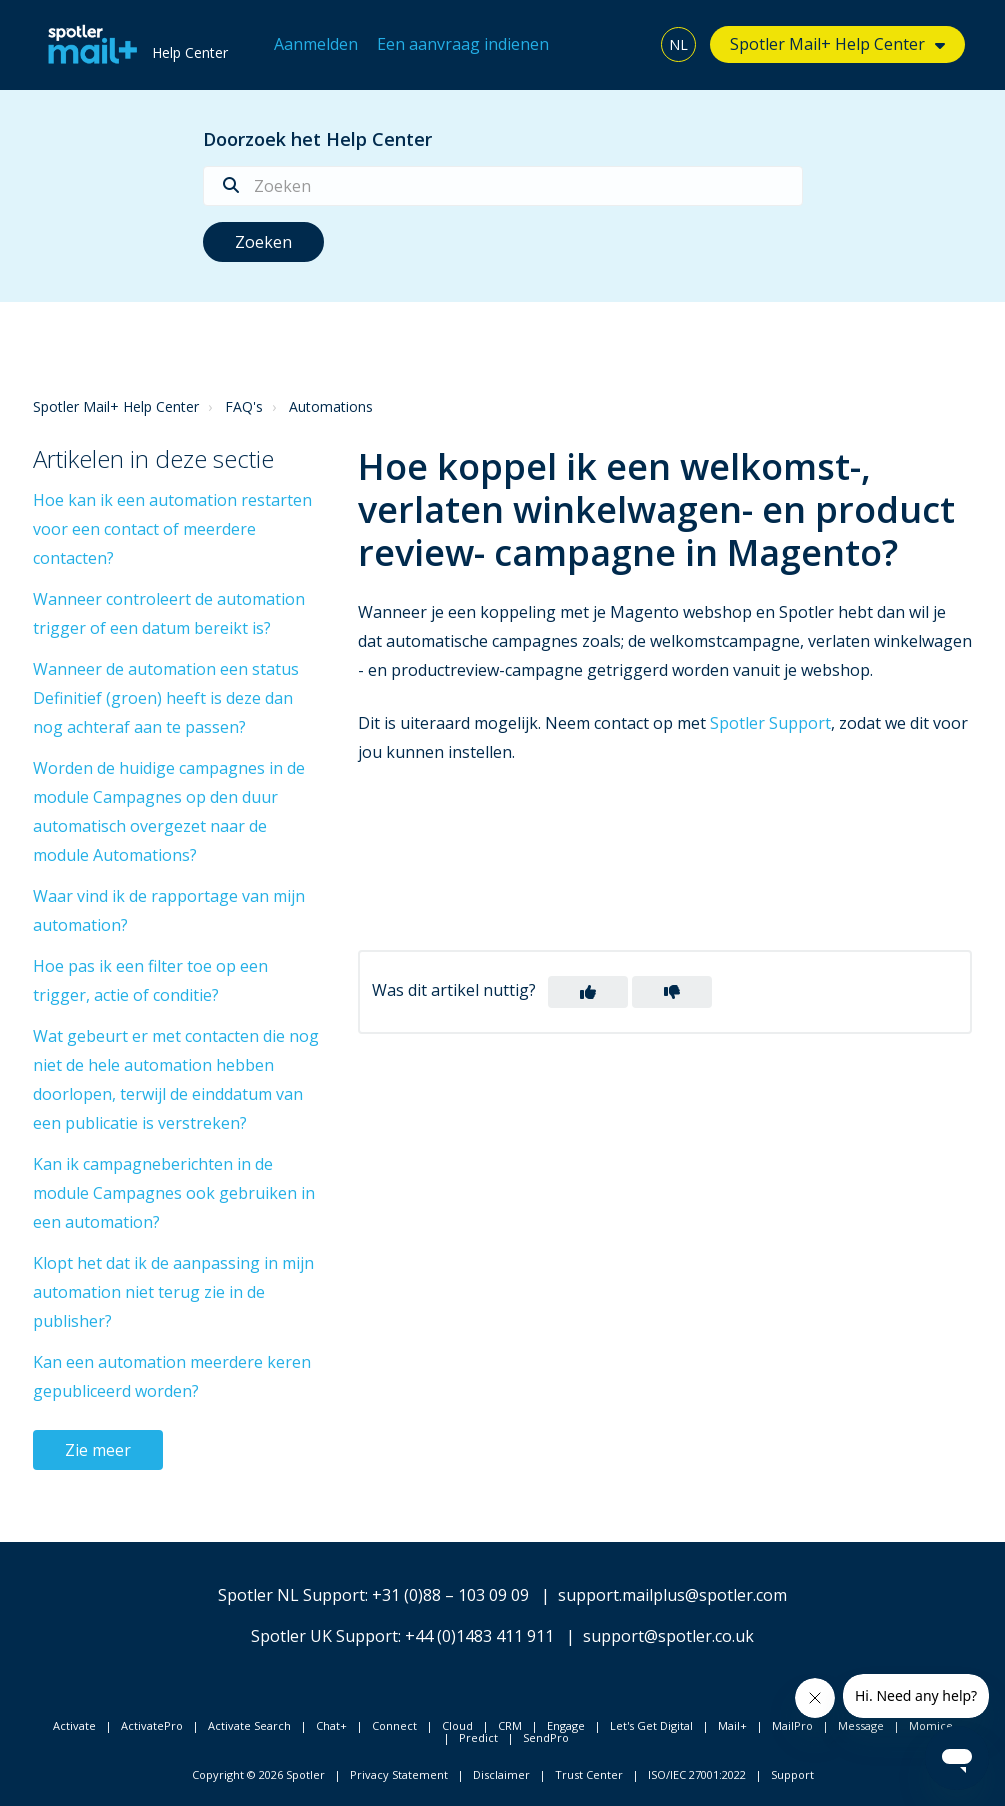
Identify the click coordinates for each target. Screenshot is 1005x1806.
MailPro (792, 1725)
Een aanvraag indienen (463, 44)
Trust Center (589, 1774)
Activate (74, 1725)
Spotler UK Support (324, 1636)
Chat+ (331, 1725)
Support (792, 1774)
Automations (331, 406)
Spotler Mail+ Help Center (827, 44)
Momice (931, 1725)
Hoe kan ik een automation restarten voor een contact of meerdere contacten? (172, 529)
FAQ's (244, 406)
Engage (566, 1725)
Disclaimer (501, 1774)
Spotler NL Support (291, 1595)
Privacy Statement (399, 1774)
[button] (588, 992)
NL (678, 44)
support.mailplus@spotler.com (672, 1595)
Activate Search (249, 1725)
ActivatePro (152, 1725)
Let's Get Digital (651, 1725)
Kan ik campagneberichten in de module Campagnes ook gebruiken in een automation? (174, 1193)
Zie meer (98, 1450)
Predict (478, 1737)
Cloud (457, 1725)
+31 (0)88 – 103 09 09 (450, 1595)
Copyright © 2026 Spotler (258, 1774)
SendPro (546, 1737)
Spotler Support (770, 723)
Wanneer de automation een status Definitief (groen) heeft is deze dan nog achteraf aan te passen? (166, 698)
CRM (510, 1725)
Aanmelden (316, 44)
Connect (394, 1725)
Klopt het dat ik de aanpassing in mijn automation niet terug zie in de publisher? (173, 1292)
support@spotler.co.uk (668, 1636)
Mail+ (732, 1725)
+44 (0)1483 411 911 (479, 1636)
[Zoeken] (503, 186)
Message (861, 1725)
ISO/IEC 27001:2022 (697, 1774)
